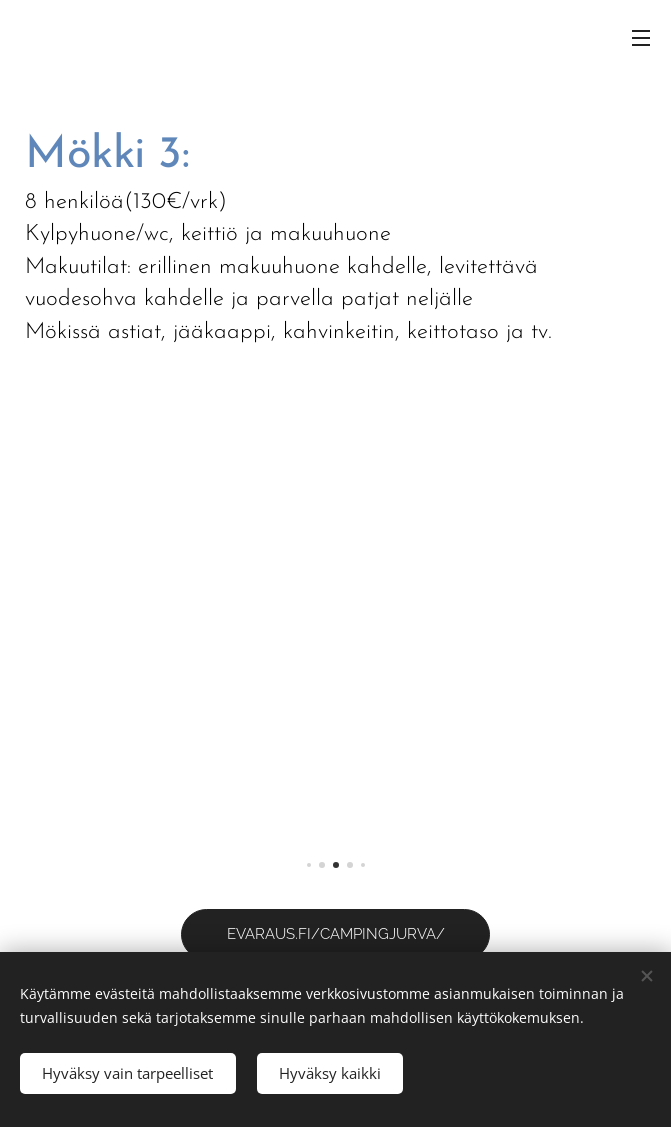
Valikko (641, 38)
